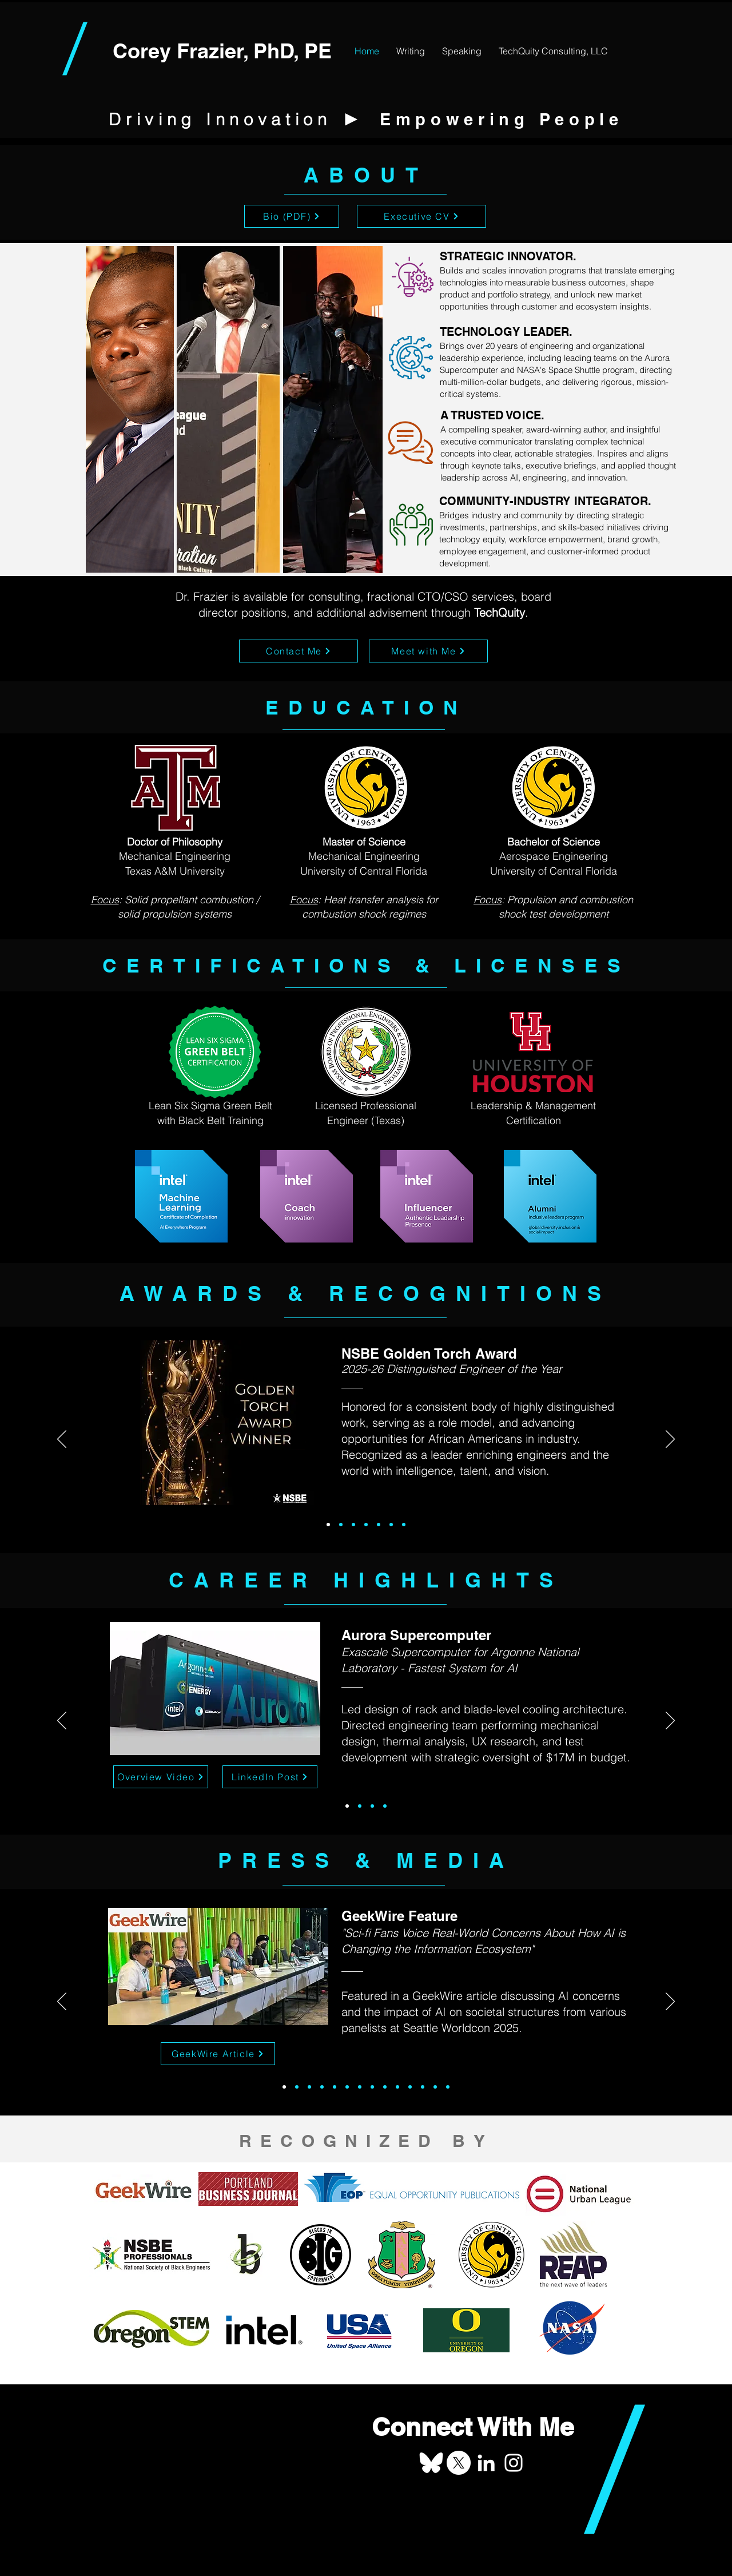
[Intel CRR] (347, 2087)
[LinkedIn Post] (269, 1776)
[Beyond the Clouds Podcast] (322, 2087)
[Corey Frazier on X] (459, 2463)
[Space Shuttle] (359, 1806)
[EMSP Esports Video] (385, 2087)
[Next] (670, 1440)
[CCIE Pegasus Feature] (297, 2087)
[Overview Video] (160, 1776)
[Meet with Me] (428, 651)
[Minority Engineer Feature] (447, 2087)
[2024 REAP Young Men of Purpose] (334, 2087)
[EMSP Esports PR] (397, 2087)
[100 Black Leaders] (372, 2087)
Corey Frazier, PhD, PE (222, 50)
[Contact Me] (298, 651)
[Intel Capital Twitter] (410, 2087)
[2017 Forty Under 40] (366, 1524)
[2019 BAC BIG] (341, 1524)
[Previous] (61, 1440)
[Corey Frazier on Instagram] (514, 2463)
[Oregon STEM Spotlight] (309, 2087)
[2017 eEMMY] (378, 1524)
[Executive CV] (421, 216)
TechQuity (499, 612)
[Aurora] (347, 1806)
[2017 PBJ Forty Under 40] (422, 2087)
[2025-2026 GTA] (328, 1524)
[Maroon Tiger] (372, 1806)
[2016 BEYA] (403, 1524)
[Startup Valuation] (385, 1806)
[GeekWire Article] (218, 2053)
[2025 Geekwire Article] (284, 2087)
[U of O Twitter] (435, 2087)
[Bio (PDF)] (291, 216)
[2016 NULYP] (391, 1524)
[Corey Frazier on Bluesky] (431, 2463)
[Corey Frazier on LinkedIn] (486, 2463)
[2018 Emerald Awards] (353, 1524)
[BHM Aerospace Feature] (359, 2087)
